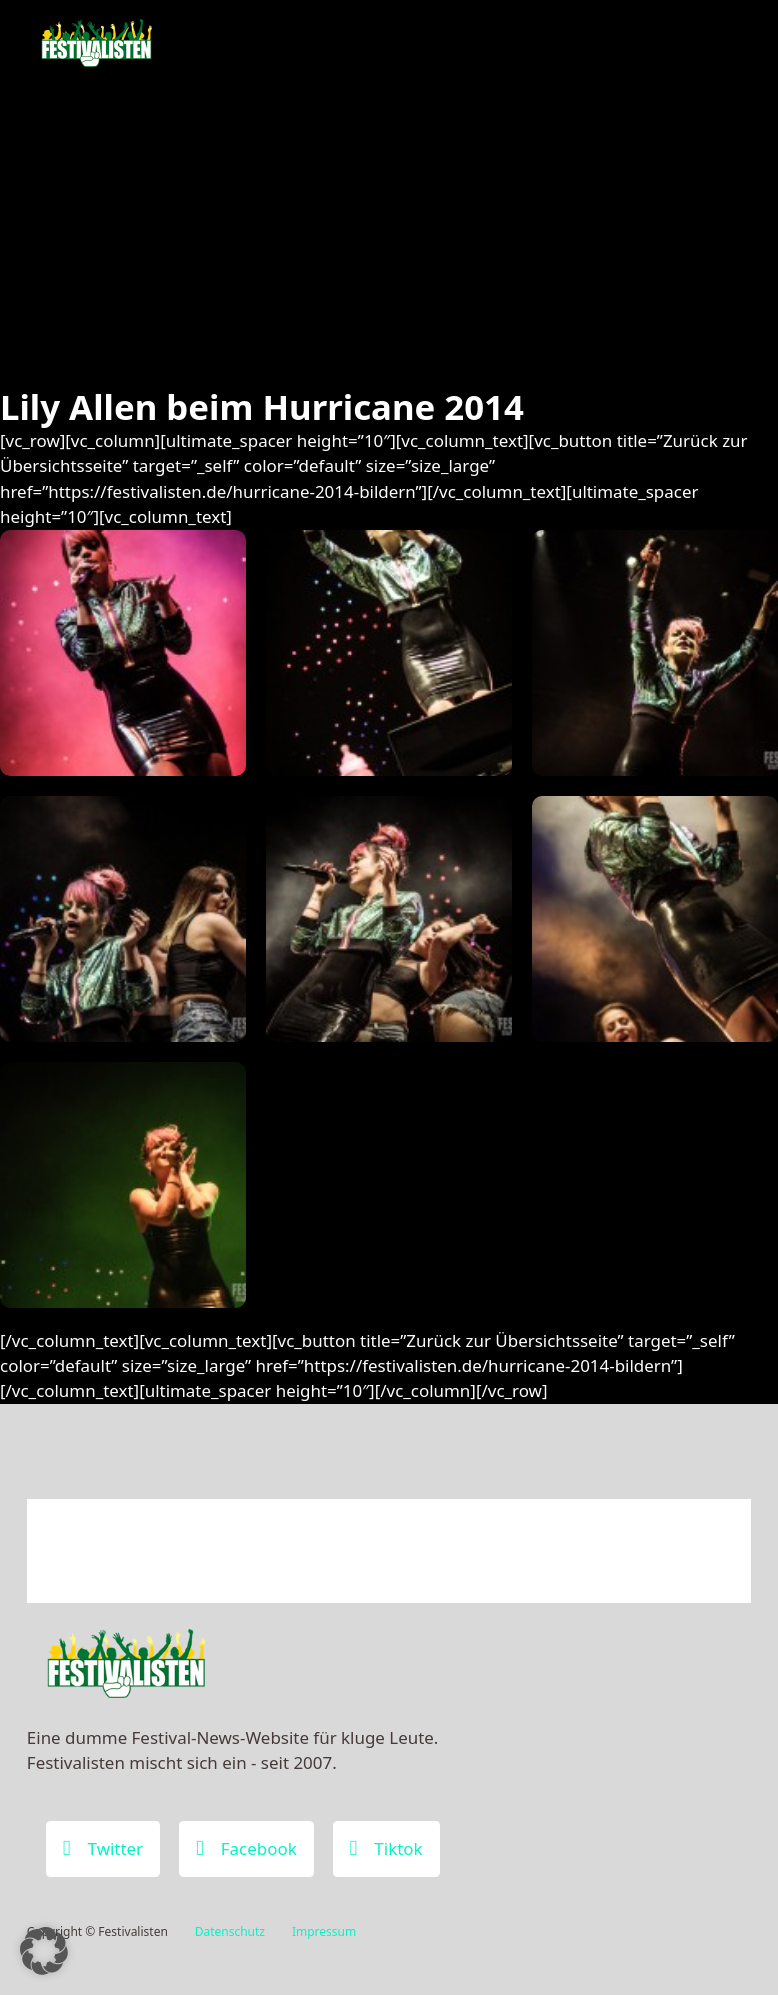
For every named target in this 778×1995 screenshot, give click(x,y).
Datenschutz (230, 1931)
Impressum (324, 1931)
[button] (44, 1951)
